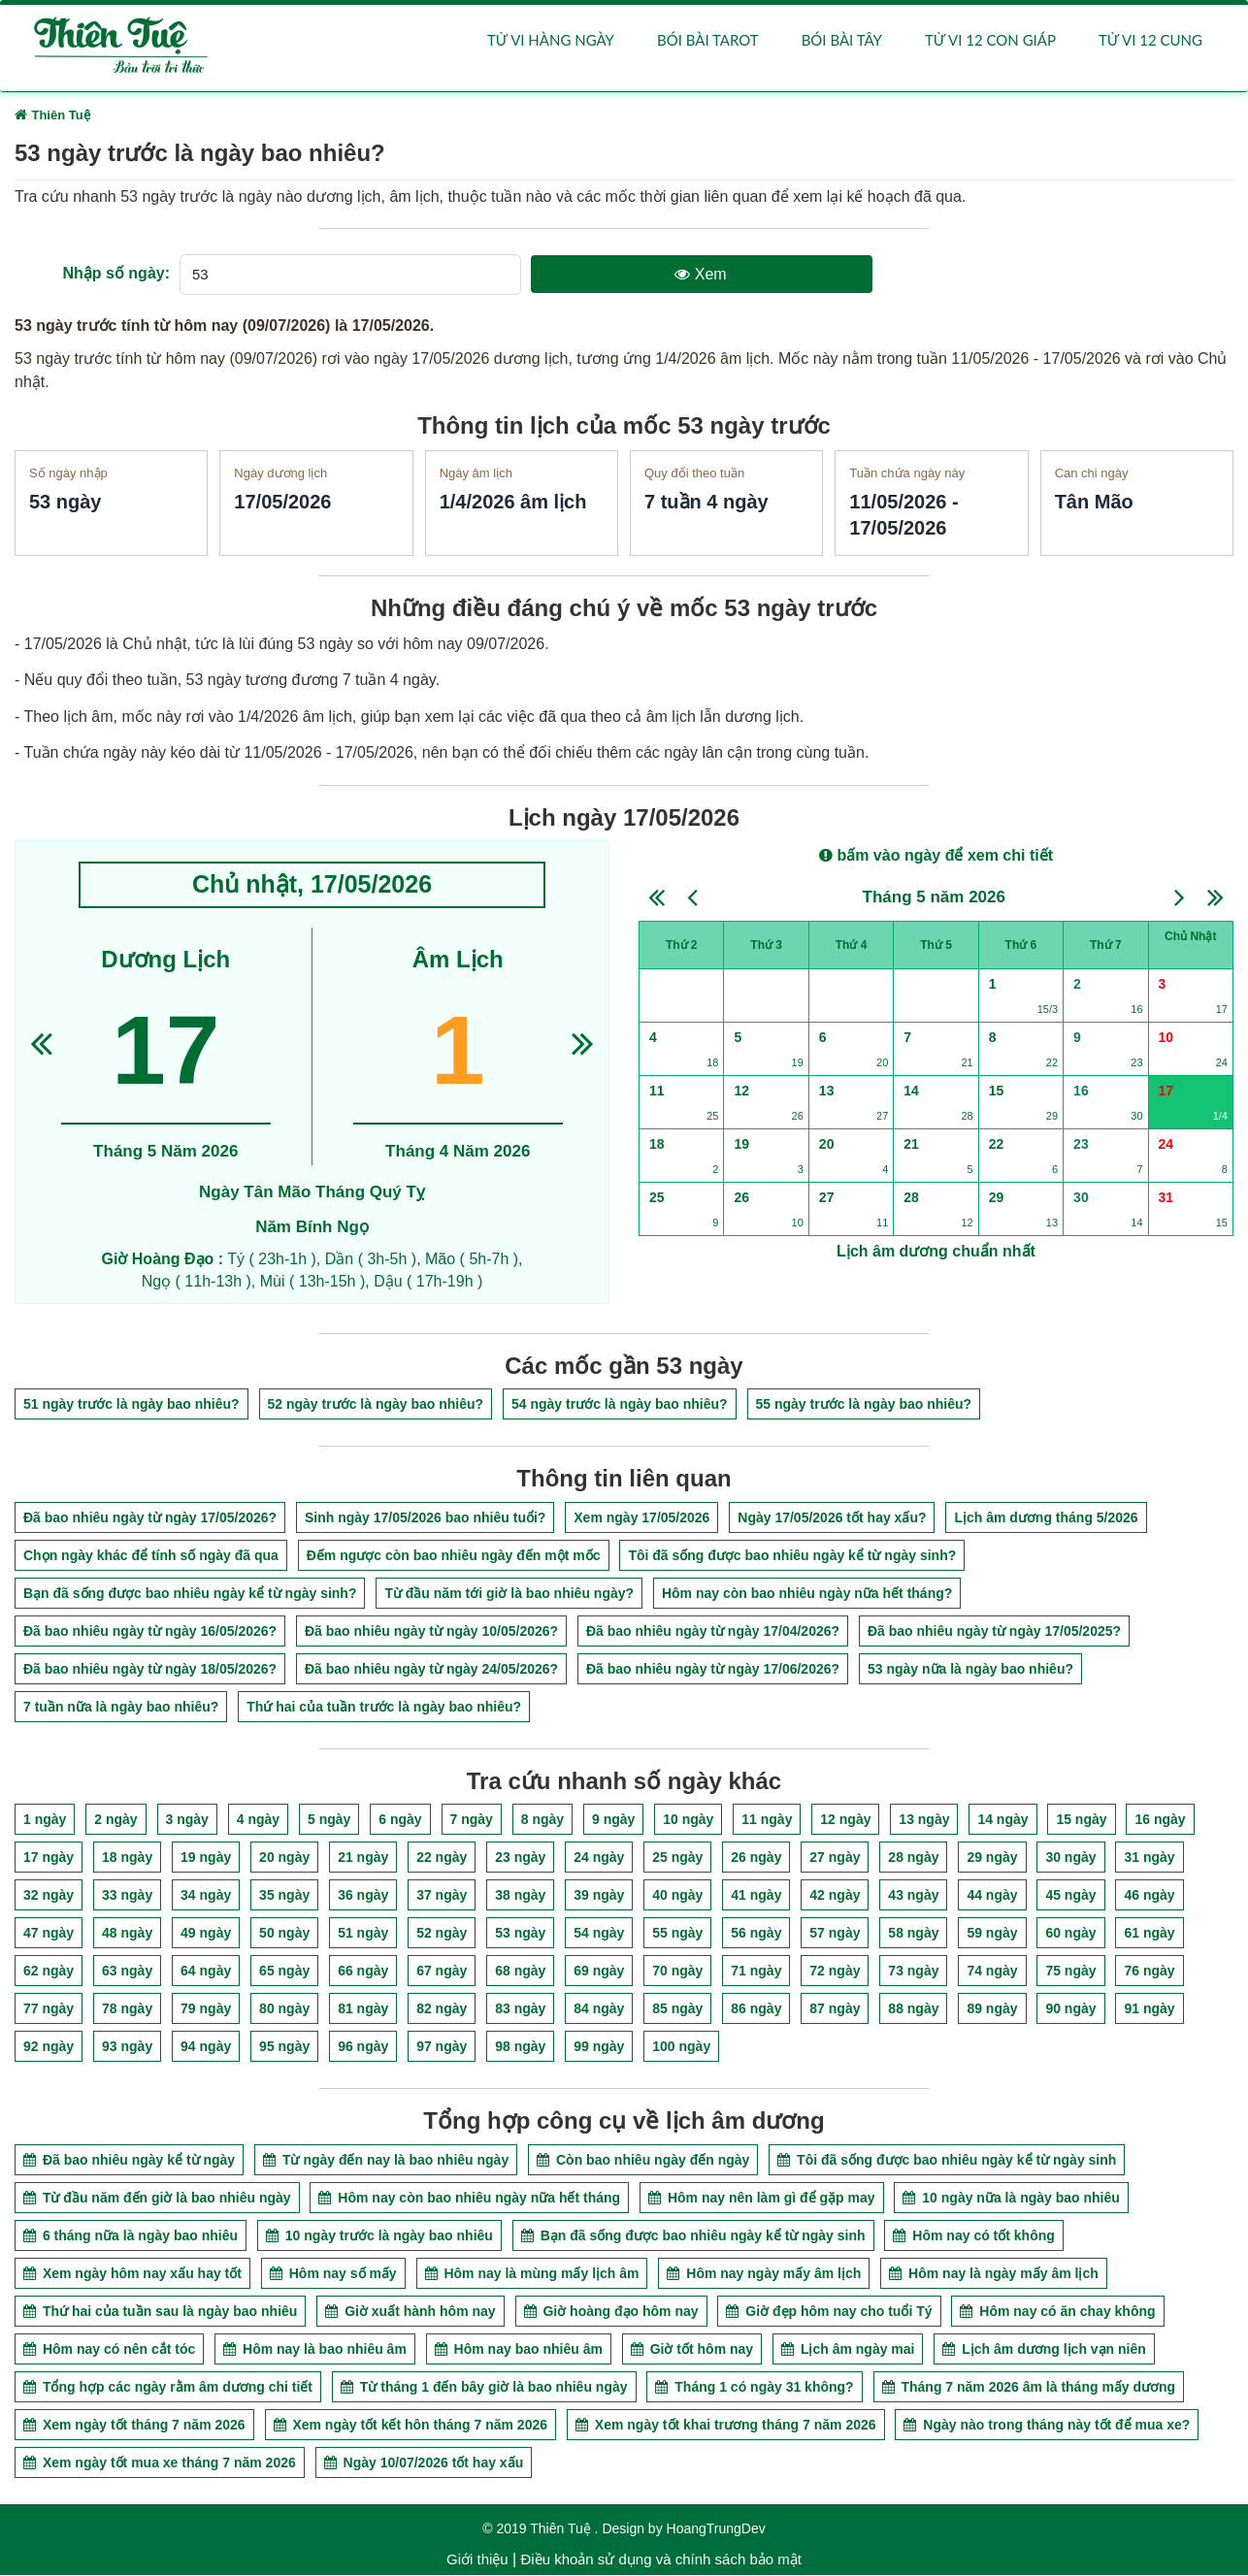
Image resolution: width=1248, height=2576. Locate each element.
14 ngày (1002, 1820)
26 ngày (756, 1858)
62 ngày (48, 1971)
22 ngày (441, 1858)
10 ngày (688, 1820)
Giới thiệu (477, 2560)
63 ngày (127, 1971)
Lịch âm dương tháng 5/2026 (1045, 1518)
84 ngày (599, 2009)
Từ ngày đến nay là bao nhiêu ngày (386, 2160)
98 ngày (520, 2047)
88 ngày (913, 2009)
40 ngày (677, 1896)
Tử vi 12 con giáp (990, 40)
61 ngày (1149, 1933)
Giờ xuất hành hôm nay (410, 2312)
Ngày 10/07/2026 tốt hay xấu (424, 2463)
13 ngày (924, 1820)
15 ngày (1081, 1820)
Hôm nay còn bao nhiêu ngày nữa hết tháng (469, 2198)
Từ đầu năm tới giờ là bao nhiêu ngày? (509, 1594)
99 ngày (599, 2047)
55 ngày (677, 1933)
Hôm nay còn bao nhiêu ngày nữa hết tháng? (807, 1594)
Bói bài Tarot (708, 40)
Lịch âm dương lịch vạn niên (1043, 2350)
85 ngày (677, 2009)
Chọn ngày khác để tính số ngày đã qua (151, 1556)
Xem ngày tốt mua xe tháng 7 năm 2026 (159, 2463)
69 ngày (599, 1971)
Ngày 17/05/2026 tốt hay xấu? (832, 1518)
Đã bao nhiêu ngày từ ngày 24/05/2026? (431, 1670)
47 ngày (48, 1933)
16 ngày (1159, 1820)
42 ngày (834, 1896)
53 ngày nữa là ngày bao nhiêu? (970, 1670)
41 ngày (756, 1896)
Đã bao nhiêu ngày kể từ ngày (129, 2160)
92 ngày (48, 2047)
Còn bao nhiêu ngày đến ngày (643, 2160)
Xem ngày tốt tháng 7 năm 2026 (134, 2425)
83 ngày (520, 2009)
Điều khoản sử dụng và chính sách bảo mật (660, 2560)
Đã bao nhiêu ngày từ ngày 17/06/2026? (712, 1670)
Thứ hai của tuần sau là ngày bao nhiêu (160, 2312)
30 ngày (1070, 1858)
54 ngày (599, 1933)
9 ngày (613, 1820)
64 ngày (206, 1971)
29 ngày (992, 1858)
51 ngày (363, 1933)
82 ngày (441, 2009)
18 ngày (127, 1858)
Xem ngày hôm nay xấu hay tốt (132, 2274)
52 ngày (441, 1933)
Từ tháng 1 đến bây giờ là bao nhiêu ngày (484, 2388)
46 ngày (1149, 1896)
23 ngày (520, 1858)
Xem (700, 275)
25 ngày (677, 1858)
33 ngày (127, 1896)
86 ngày (756, 2009)
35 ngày (284, 1896)
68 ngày (520, 1971)
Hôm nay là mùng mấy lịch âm (532, 2274)
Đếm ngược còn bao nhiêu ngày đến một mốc (454, 1556)
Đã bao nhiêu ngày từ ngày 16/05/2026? (150, 1632)
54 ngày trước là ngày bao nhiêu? (619, 1405)
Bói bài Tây (842, 40)
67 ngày (441, 1971)
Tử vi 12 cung (1150, 40)
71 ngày (756, 1971)
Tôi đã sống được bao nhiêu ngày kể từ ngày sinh (946, 2160)
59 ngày (992, 1933)
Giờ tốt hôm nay (692, 2350)
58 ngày (913, 1933)
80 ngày (284, 2009)
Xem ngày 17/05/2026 (641, 1518)
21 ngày (363, 1858)
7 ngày (471, 1820)
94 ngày (206, 2047)
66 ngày (363, 1971)
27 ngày (834, 1858)
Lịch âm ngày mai (847, 2350)
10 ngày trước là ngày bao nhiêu (379, 2236)
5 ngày (329, 1820)
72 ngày (834, 1971)
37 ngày (441, 1896)
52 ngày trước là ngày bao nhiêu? (376, 1405)
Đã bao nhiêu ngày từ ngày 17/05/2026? (150, 1518)
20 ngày (284, 1858)
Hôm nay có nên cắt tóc (109, 2350)
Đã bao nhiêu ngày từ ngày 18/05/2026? (150, 1670)
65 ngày (284, 1971)
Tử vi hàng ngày (550, 40)
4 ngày (258, 1820)
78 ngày (127, 2009)
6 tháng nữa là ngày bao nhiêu (130, 2236)
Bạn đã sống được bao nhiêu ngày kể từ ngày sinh (693, 2236)
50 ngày (284, 1933)
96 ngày (363, 2047)
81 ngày (363, 2009)
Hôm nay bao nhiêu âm (519, 2350)
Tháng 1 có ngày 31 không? (754, 2388)
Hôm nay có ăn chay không (1057, 2312)
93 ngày (127, 2047)
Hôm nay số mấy (333, 2274)
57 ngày (834, 1933)
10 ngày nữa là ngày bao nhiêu (1011, 2198)
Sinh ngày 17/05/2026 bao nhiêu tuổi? (425, 1518)
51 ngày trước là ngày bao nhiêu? (131, 1405)
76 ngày (1149, 1971)
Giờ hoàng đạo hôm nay (611, 2312)
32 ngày (48, 1896)
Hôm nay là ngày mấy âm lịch (994, 2274)
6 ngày (399, 1820)
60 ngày (1070, 1933)
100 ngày (681, 2047)
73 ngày (913, 1971)
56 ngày (756, 1933)
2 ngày (115, 1820)
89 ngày (992, 2009)
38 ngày (520, 1896)
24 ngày (599, 1858)
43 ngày (913, 1896)
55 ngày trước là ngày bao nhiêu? (864, 1405)
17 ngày (48, 1858)
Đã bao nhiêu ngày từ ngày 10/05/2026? (431, 1632)
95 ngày (284, 2047)
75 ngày (1070, 1971)
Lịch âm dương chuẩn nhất (936, 1252)
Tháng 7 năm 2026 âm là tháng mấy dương (1029, 2388)
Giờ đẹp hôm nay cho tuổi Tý (829, 2312)
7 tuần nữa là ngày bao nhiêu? (120, 1707)
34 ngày (206, 1896)
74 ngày (992, 1971)
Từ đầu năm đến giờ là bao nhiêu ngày (157, 2198)
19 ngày (206, 1858)
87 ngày (834, 2009)
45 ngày (1070, 1896)
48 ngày (127, 1933)
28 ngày (913, 1858)
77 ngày (48, 2009)
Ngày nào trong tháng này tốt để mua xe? (1046, 2425)
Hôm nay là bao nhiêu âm (315, 2350)
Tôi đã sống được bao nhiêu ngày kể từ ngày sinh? (792, 1556)
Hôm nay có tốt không (973, 2236)
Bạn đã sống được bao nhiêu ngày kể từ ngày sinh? (189, 1594)
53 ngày (520, 1933)
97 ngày (441, 2047)
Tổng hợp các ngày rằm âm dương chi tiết (167, 2388)
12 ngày (845, 1820)
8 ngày (542, 1820)
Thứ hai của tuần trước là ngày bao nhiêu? (383, 1707)
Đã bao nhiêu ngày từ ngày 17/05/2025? (994, 1632)
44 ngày (992, 1896)
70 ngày (677, 1971)
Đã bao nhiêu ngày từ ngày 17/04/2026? (712, 1632)
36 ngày (363, 1896)
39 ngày (599, 1896)
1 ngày (44, 1820)
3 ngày (187, 1820)
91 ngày (1149, 2009)
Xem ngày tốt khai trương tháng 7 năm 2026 (725, 2425)
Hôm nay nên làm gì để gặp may (761, 2198)
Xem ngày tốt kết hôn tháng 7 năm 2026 (411, 2425)
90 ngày (1070, 2009)
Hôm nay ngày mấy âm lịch (764, 2274)
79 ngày (206, 2009)
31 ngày (1149, 1858)
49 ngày (206, 1933)
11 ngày (766, 1820)
